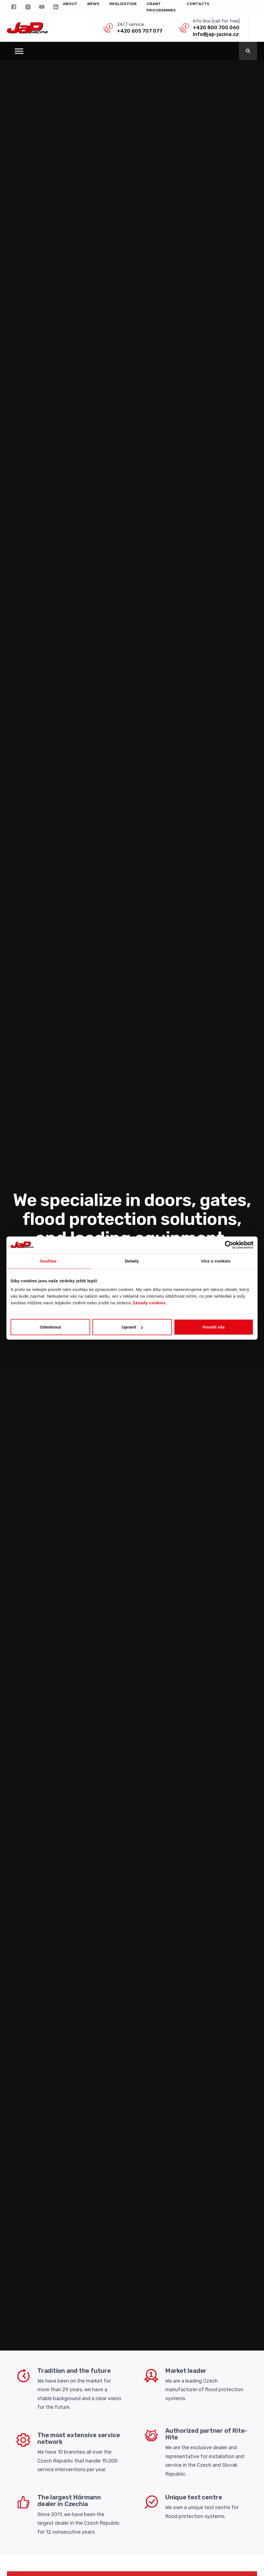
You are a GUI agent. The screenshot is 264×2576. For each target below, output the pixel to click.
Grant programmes (161, 6)
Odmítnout (50, 1327)
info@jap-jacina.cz (216, 34)
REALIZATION (122, 3)
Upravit (132, 1327)
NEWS (93, 3)
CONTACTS (198, 3)
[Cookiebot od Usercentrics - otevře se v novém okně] (229, 1244)
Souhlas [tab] (48, 1260)
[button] (19, 51)
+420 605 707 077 (139, 31)
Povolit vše (214, 1327)
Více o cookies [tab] (216, 1260)
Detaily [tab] (132, 1260)
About (70, 3)
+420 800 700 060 (216, 28)
